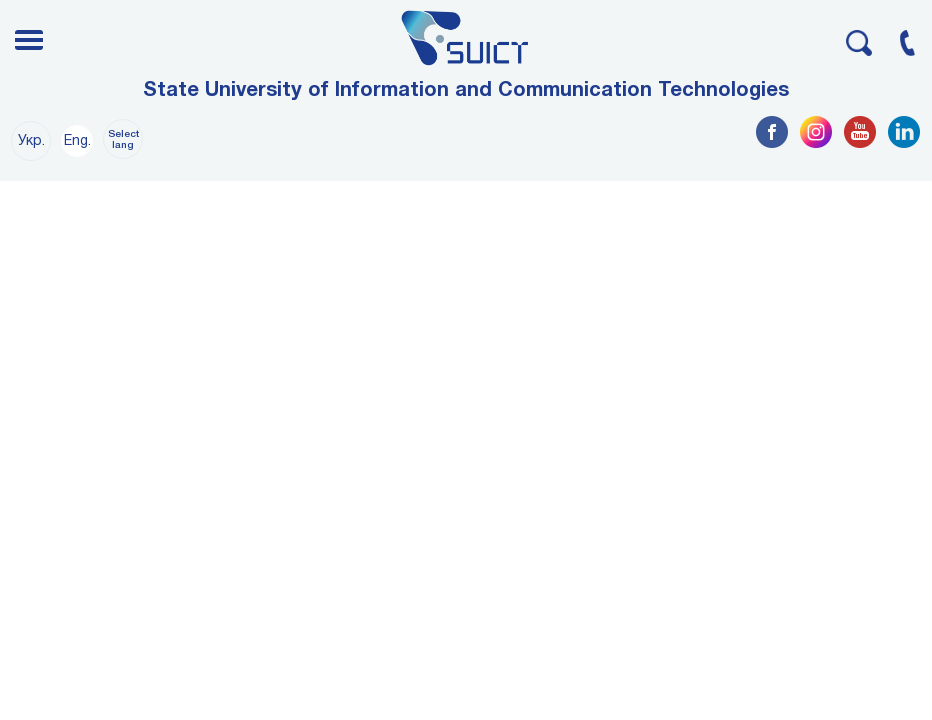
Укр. (31, 141)
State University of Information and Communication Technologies (466, 91)
